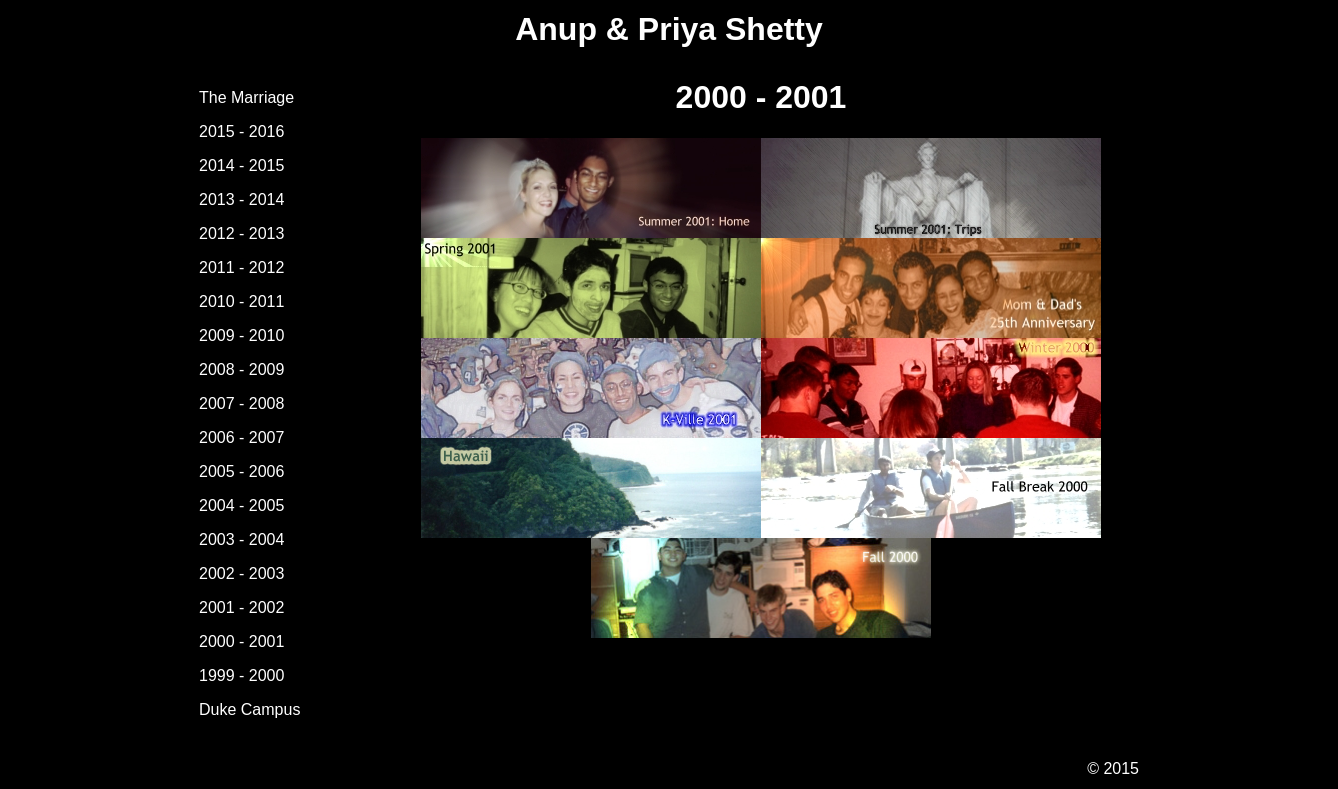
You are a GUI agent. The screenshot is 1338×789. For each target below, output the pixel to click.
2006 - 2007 (241, 437)
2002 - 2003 (241, 573)
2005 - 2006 (241, 471)
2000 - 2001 (241, 641)
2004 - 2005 (241, 505)
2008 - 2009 (241, 369)
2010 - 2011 (241, 301)
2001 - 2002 (241, 607)
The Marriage (246, 97)
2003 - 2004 (241, 539)
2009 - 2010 (241, 335)
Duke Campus (249, 709)
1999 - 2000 (241, 675)
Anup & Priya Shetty (669, 29)
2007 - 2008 (241, 403)
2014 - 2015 (241, 165)
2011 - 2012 (241, 267)
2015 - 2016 (241, 131)
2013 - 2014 (241, 199)
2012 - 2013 (241, 233)
